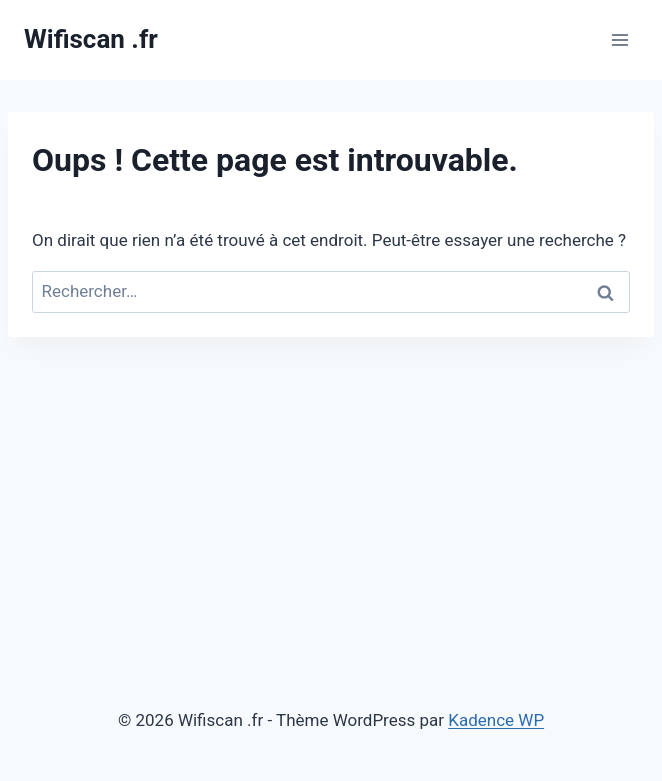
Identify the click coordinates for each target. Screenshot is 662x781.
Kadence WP (496, 720)
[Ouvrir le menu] (619, 39)
